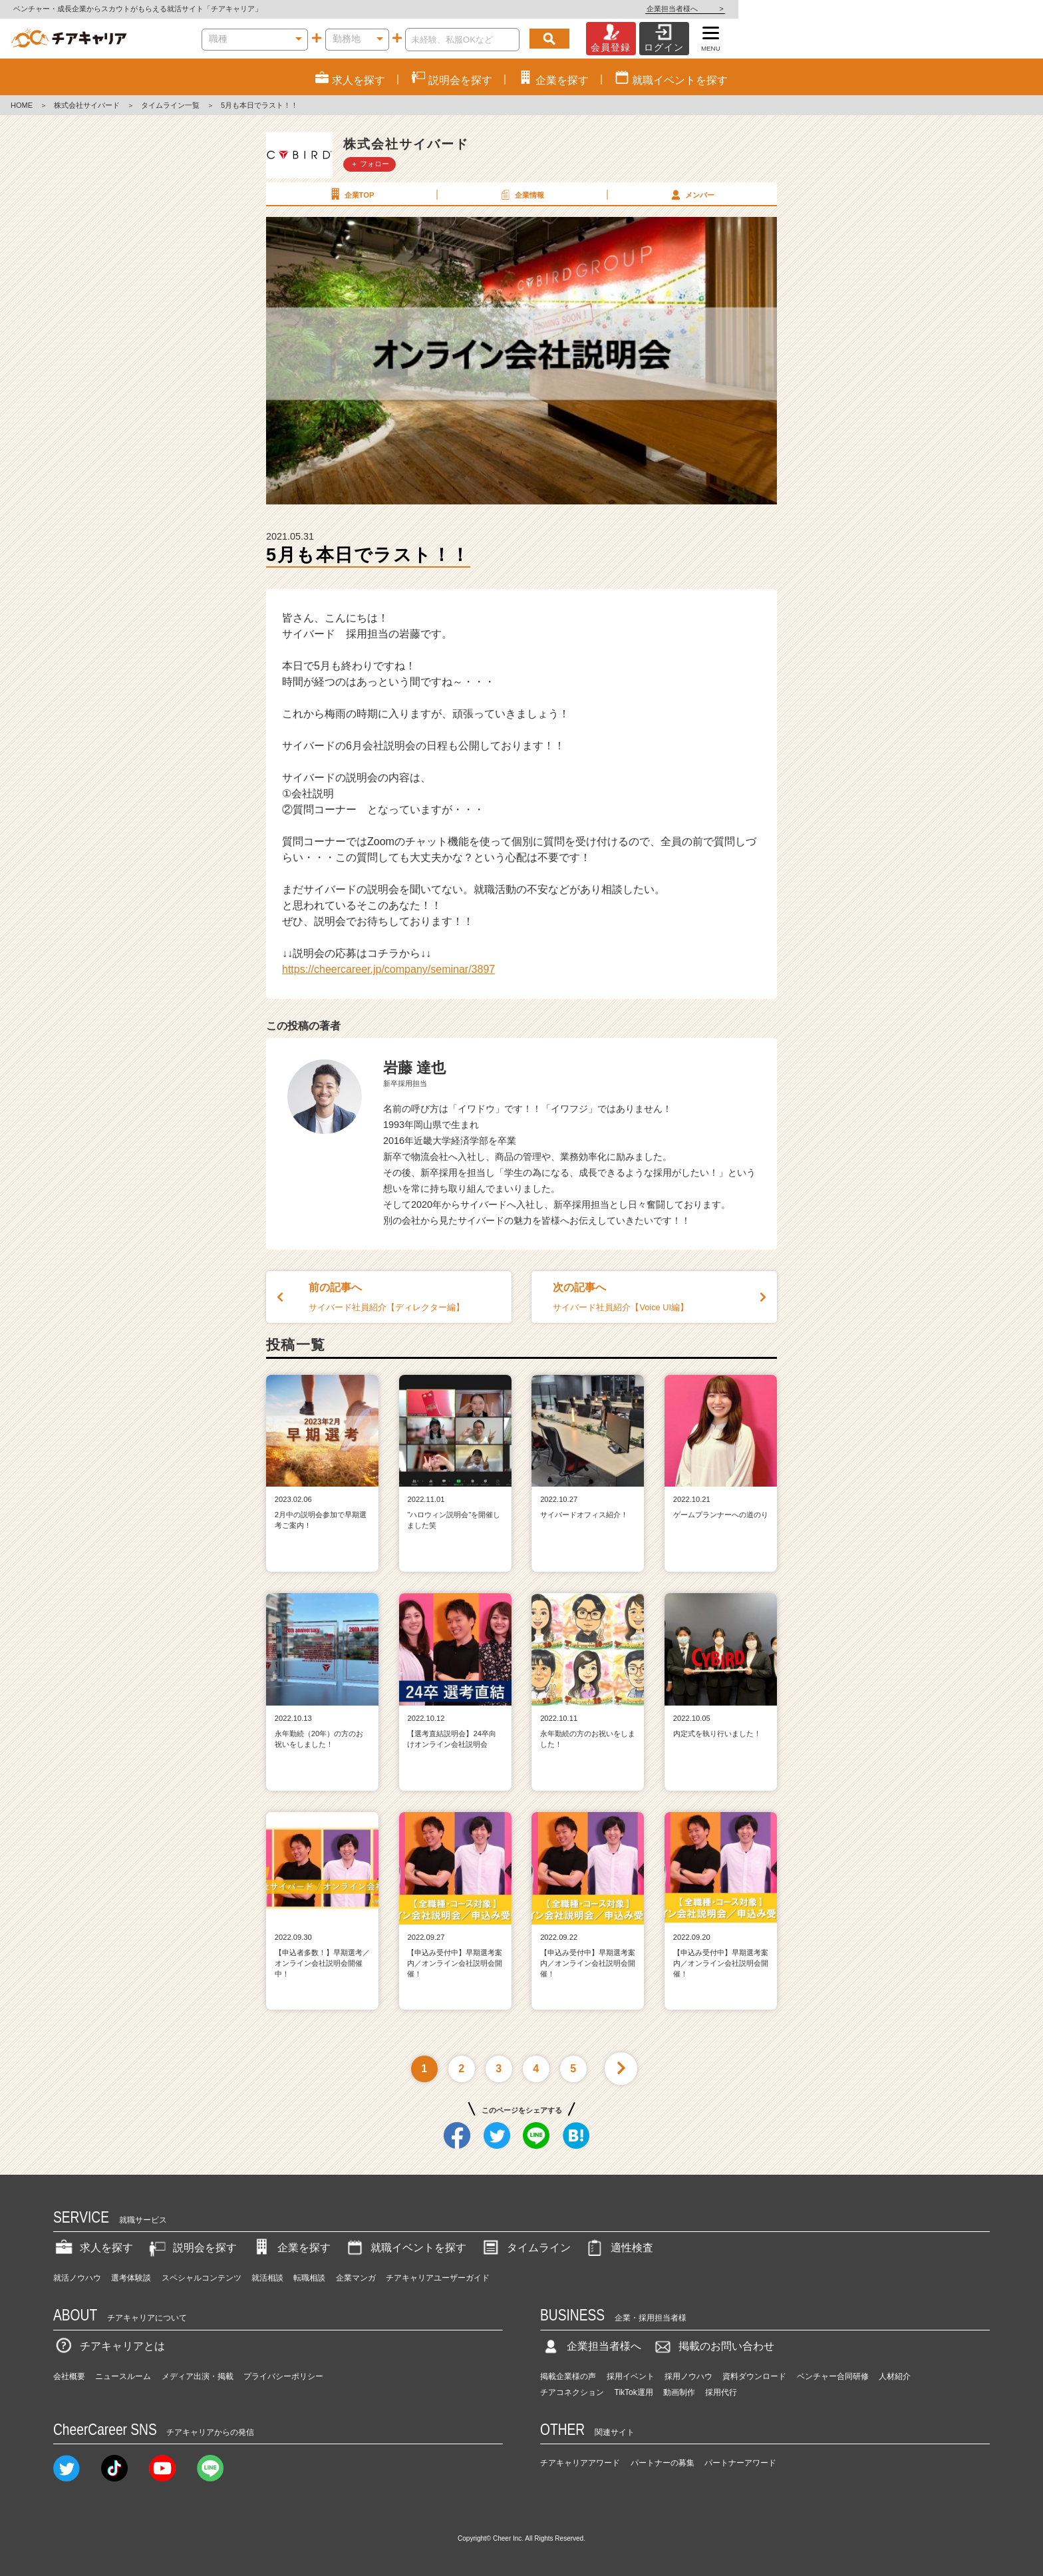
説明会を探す (191, 2247)
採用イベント (631, 2376)
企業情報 (521, 194)
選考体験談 (131, 2278)
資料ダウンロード (754, 2376)
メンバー (691, 194)
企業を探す (291, 2247)
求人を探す (93, 2247)
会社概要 (69, 2376)
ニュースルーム (123, 2376)
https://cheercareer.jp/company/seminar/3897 (388, 969)
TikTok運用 (634, 2392)
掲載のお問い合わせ (713, 2346)
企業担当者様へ (989, 9)
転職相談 (309, 2278)
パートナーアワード (740, 2463)
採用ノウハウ (688, 2376)
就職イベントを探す (405, 2247)
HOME (22, 105)
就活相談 (267, 2278)
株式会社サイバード (87, 105)
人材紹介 (895, 2376)
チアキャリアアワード (580, 2463)
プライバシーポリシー (283, 2376)
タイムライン (525, 2247)
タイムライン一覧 (170, 105)
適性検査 (618, 2247)
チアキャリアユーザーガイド (438, 2278)
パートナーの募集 (662, 2463)
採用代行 (721, 2392)
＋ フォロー (370, 164)
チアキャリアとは (109, 2346)
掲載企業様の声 (568, 2376)
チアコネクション (572, 2392)
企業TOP (350, 194)
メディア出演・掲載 (197, 2376)
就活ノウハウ (77, 2278)
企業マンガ (356, 2278)
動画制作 (679, 2392)
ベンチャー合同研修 (833, 2376)
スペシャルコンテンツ (201, 2278)
